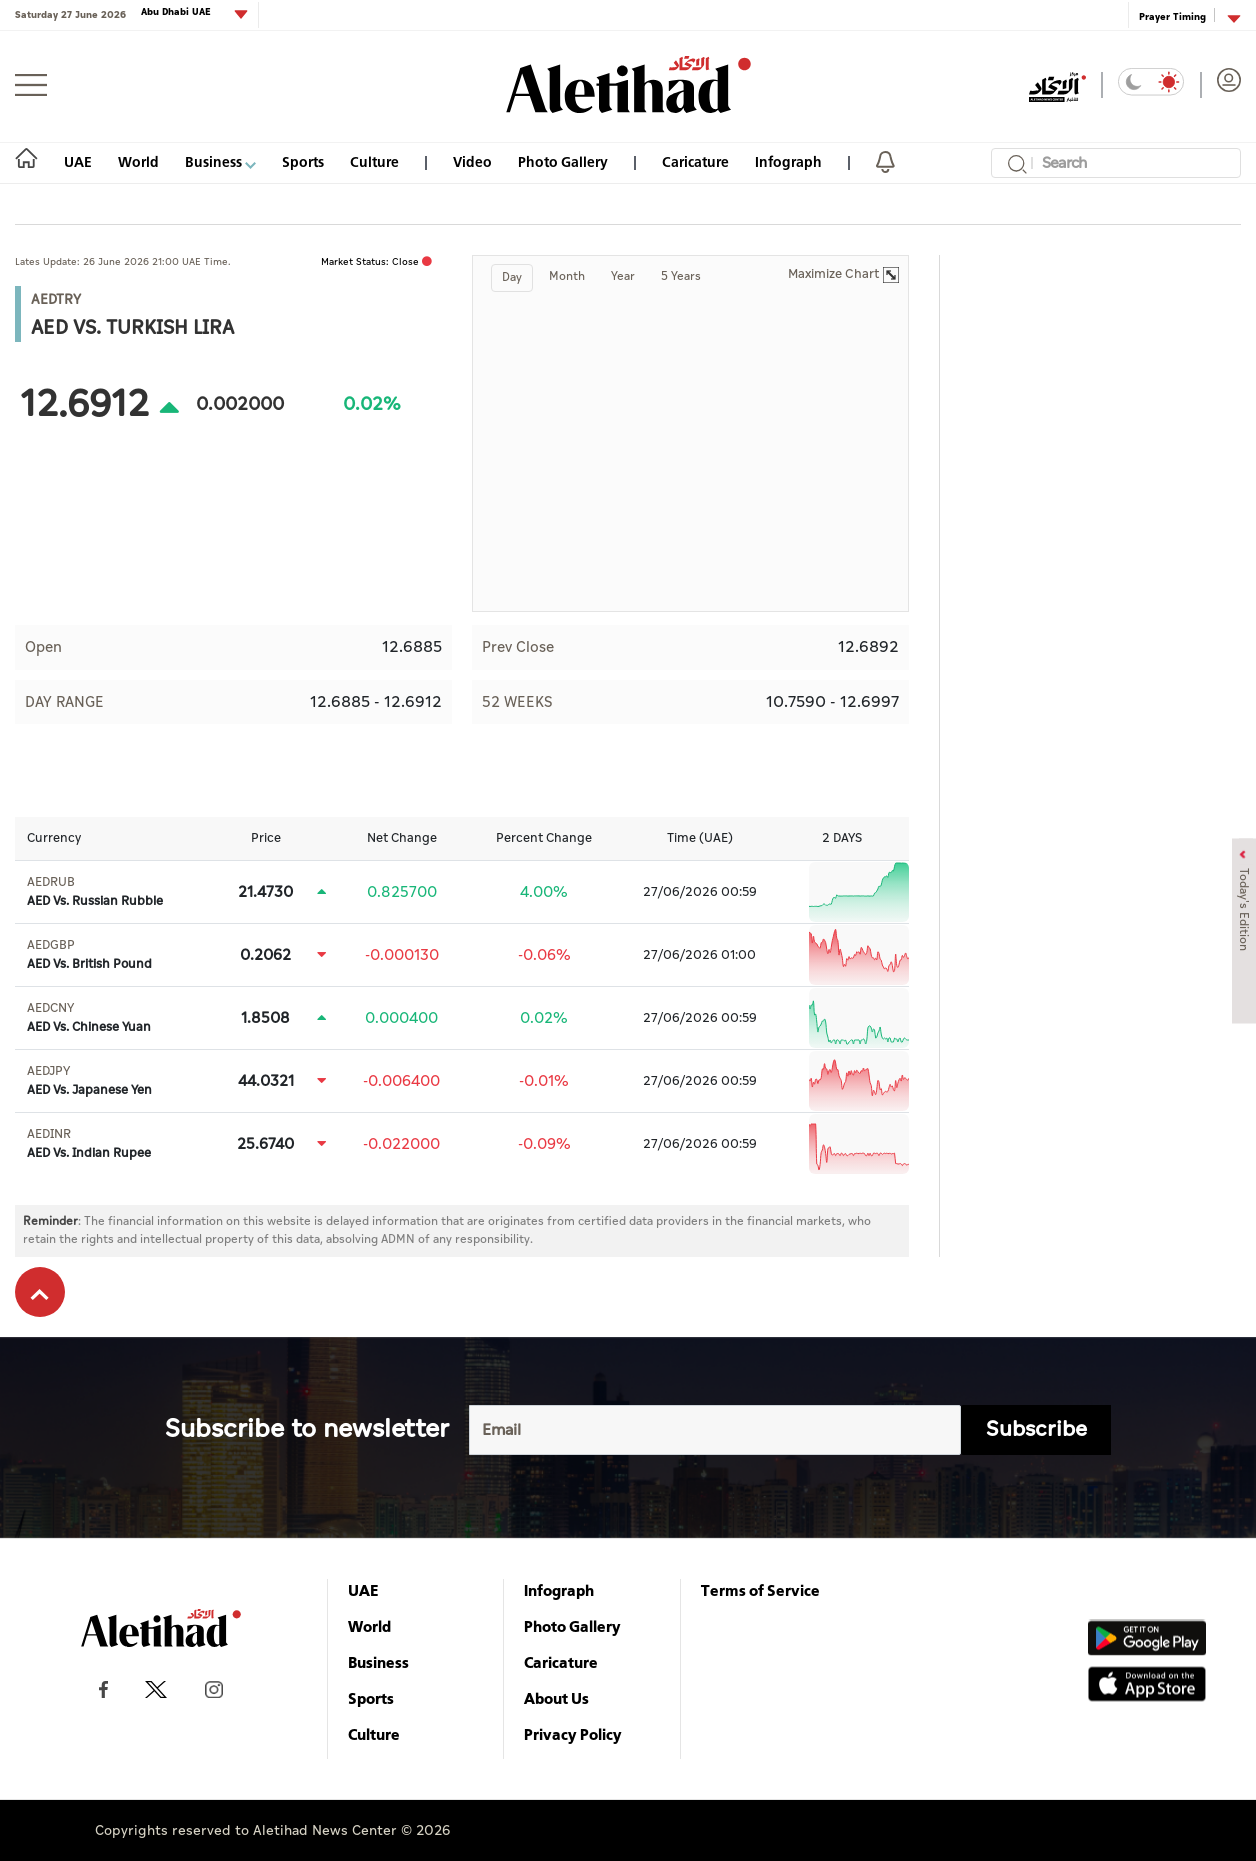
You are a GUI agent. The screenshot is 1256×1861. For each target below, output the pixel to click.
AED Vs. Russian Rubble (95, 892)
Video (472, 161)
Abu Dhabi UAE (177, 12)
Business (220, 161)
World (138, 161)
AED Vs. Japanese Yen (89, 1081)
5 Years (681, 276)
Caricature (695, 161)
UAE (78, 161)
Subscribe (1036, 1429)
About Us (556, 1698)
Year (623, 276)
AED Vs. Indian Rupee (89, 1144)
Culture (374, 161)
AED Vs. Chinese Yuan (89, 1018)
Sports (303, 161)
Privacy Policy (573, 1734)
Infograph (788, 161)
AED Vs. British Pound (89, 955)
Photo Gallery (563, 161)
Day (512, 277)
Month (567, 276)
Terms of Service (760, 1590)
